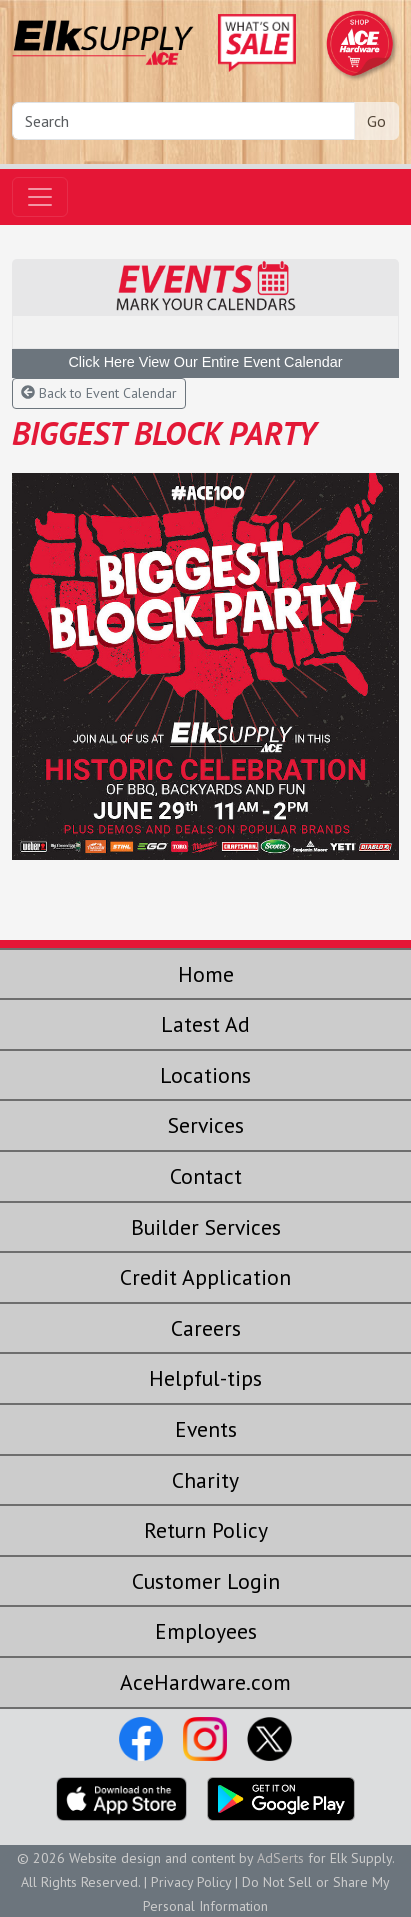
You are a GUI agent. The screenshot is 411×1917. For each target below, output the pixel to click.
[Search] (183, 121)
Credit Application (205, 1277)
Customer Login (206, 1581)
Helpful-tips (205, 1378)
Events (206, 1429)
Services (206, 1125)
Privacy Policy (191, 1882)
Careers (206, 1328)
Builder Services (206, 1227)
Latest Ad (205, 1024)
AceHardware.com (205, 1682)
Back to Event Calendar (99, 393)
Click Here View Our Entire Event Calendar (205, 362)
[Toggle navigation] (40, 197)
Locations (205, 1075)
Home (206, 974)
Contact (206, 1176)
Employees (206, 1631)
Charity (205, 1480)
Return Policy (206, 1530)
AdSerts (280, 1858)
